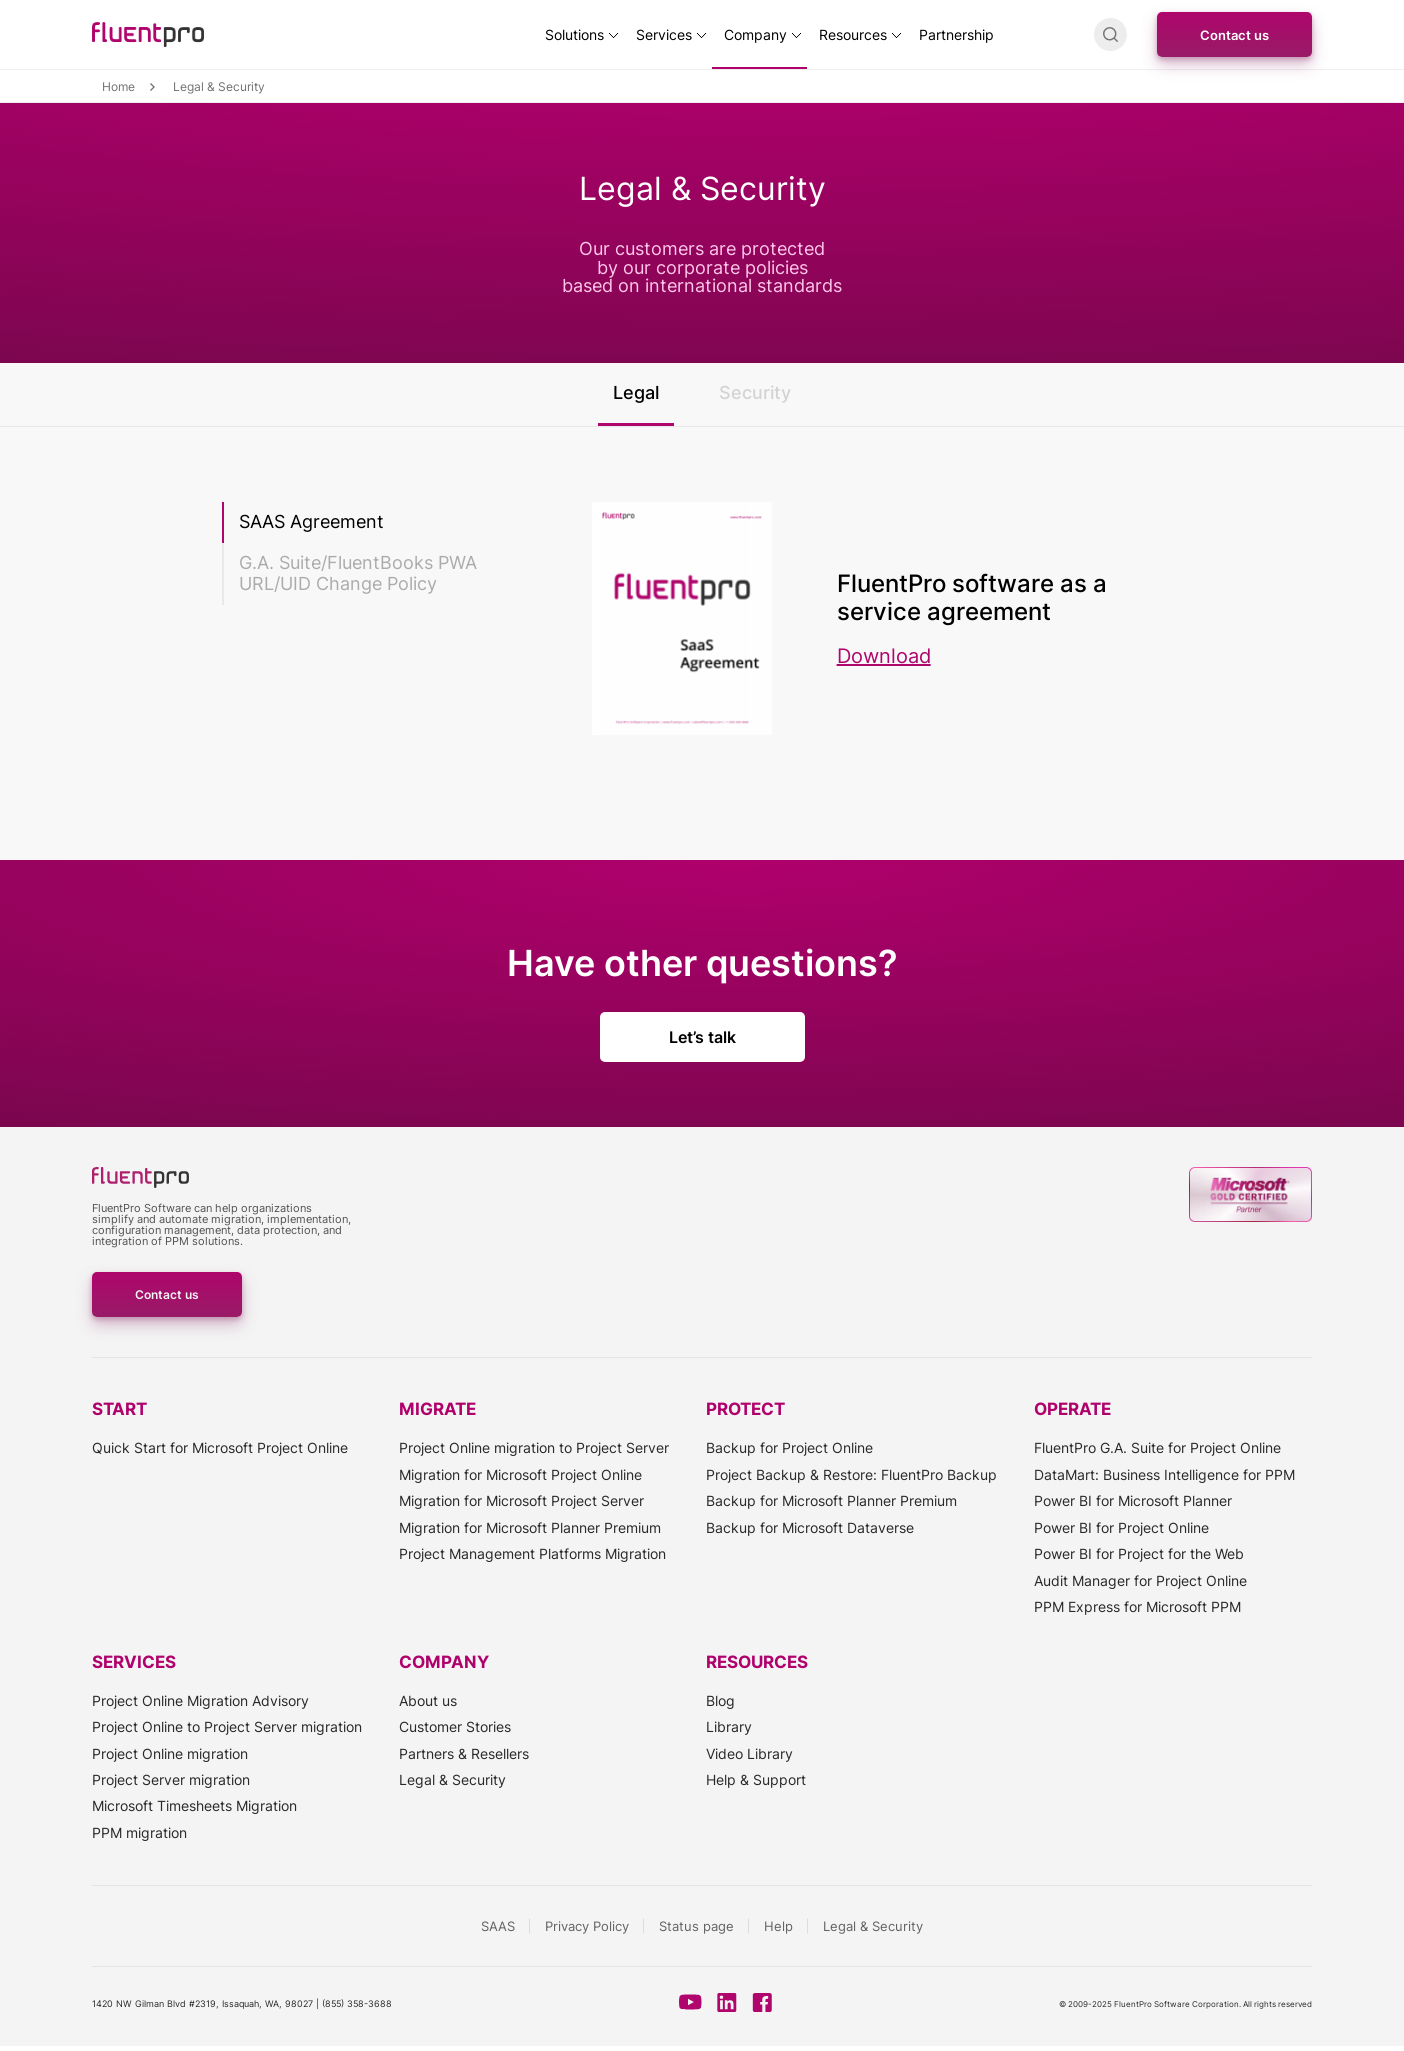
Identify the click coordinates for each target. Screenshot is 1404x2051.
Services (664, 34)
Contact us (1234, 35)
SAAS (498, 1926)
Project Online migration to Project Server (534, 1447)
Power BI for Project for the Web (1139, 1553)
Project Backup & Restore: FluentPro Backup (851, 1474)
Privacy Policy (587, 1926)
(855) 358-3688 (357, 2003)
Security (755, 392)
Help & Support (756, 1779)
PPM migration (139, 1832)
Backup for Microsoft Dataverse (810, 1527)
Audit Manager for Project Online (1140, 1580)
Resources (853, 34)
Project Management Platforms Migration (532, 1553)
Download (884, 656)
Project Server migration (171, 1779)
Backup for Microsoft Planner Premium (831, 1500)
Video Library (749, 1753)
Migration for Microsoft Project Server (521, 1500)
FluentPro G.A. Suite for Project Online (1157, 1447)
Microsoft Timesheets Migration (194, 1805)
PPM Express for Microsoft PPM (1137, 1606)
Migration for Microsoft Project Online (520, 1474)
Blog (720, 1700)
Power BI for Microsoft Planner (1133, 1500)
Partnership (956, 34)
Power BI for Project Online (1121, 1527)
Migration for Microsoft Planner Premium (530, 1527)
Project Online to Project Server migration (227, 1726)
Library (729, 1726)
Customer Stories (455, 1726)
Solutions (574, 34)
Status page (696, 1926)
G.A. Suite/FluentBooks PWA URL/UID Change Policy (358, 573)
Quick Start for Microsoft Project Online (220, 1447)
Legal (636, 392)
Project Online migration (170, 1753)
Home (118, 87)
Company (755, 34)
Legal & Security (452, 1779)
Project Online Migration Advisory (200, 1700)
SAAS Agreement (311, 521)
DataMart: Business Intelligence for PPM (1164, 1474)
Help (778, 1926)
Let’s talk (702, 1037)
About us (428, 1700)
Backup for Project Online (789, 1447)
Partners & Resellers (464, 1753)
